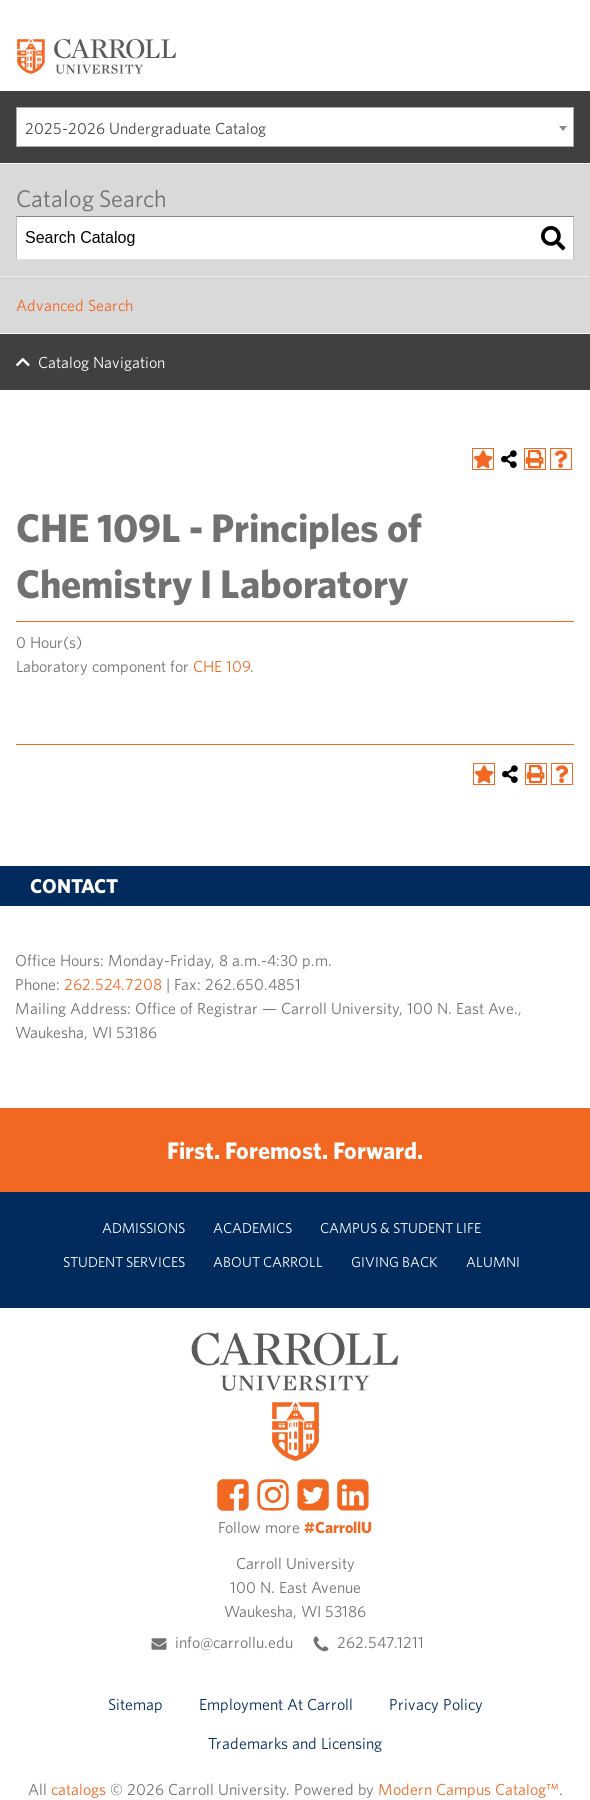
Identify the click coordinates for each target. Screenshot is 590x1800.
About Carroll (268, 1261)
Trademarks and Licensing (295, 1743)
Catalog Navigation (101, 362)
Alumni (493, 1261)
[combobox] (295, 127)
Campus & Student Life (400, 1227)
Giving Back (394, 1261)
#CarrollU (338, 1527)
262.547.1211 (380, 1642)
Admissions (143, 1227)
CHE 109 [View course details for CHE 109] (221, 666)
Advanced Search (74, 305)
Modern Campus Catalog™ (468, 1789)
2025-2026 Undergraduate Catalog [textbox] (145, 128)
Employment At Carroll (276, 1704)
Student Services (124, 1261)
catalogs (78, 1789)
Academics (252, 1227)
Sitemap (135, 1704)
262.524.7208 (113, 984)
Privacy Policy (436, 1704)
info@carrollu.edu (234, 1642)
